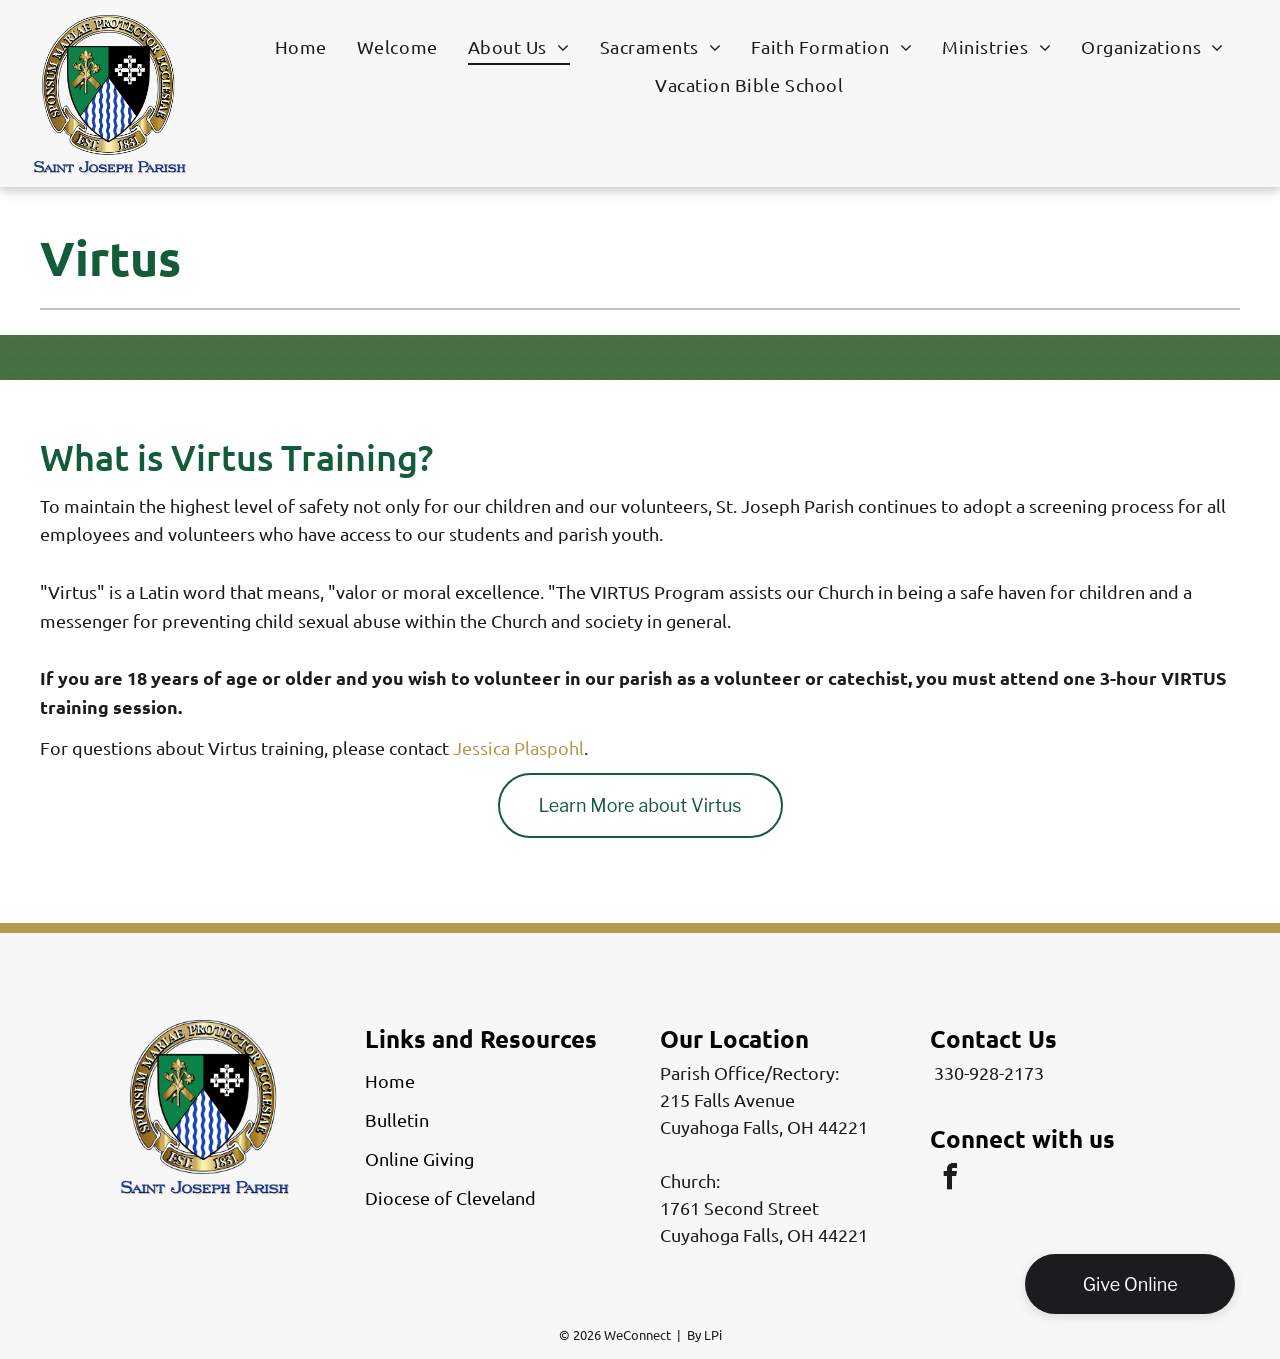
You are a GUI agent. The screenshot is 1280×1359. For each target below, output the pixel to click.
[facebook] (950, 1179)
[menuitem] (301, 46)
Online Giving (419, 1158)
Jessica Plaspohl (518, 747)
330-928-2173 (989, 1072)
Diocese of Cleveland (450, 1197)
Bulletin (397, 1119)
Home (390, 1080)
